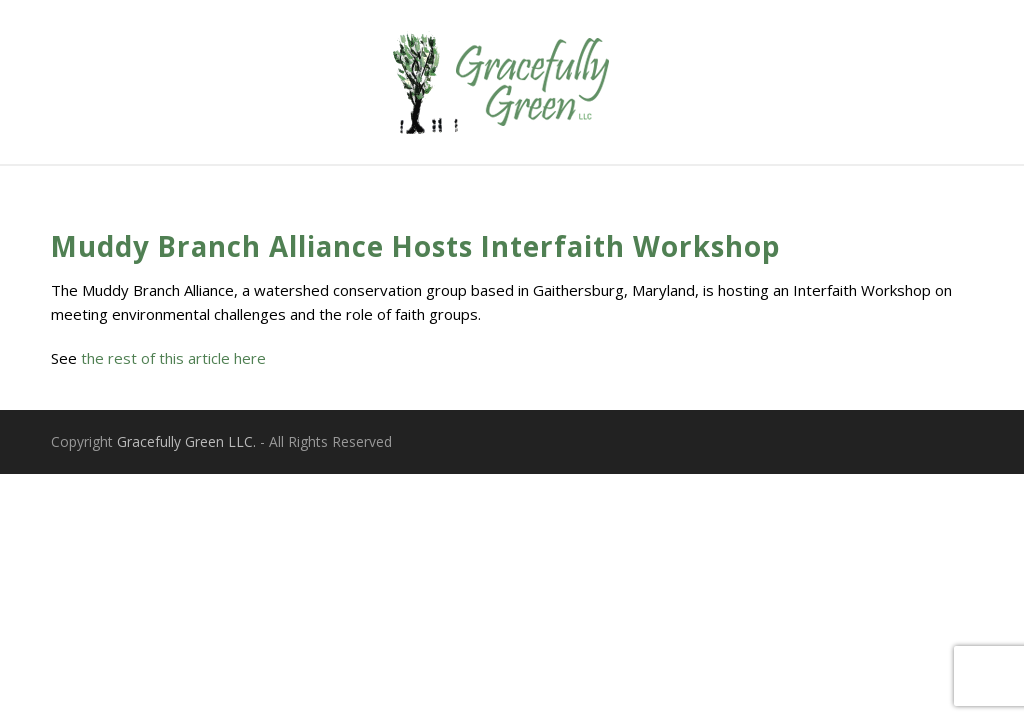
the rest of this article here (173, 358)
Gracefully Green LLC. (186, 441)
